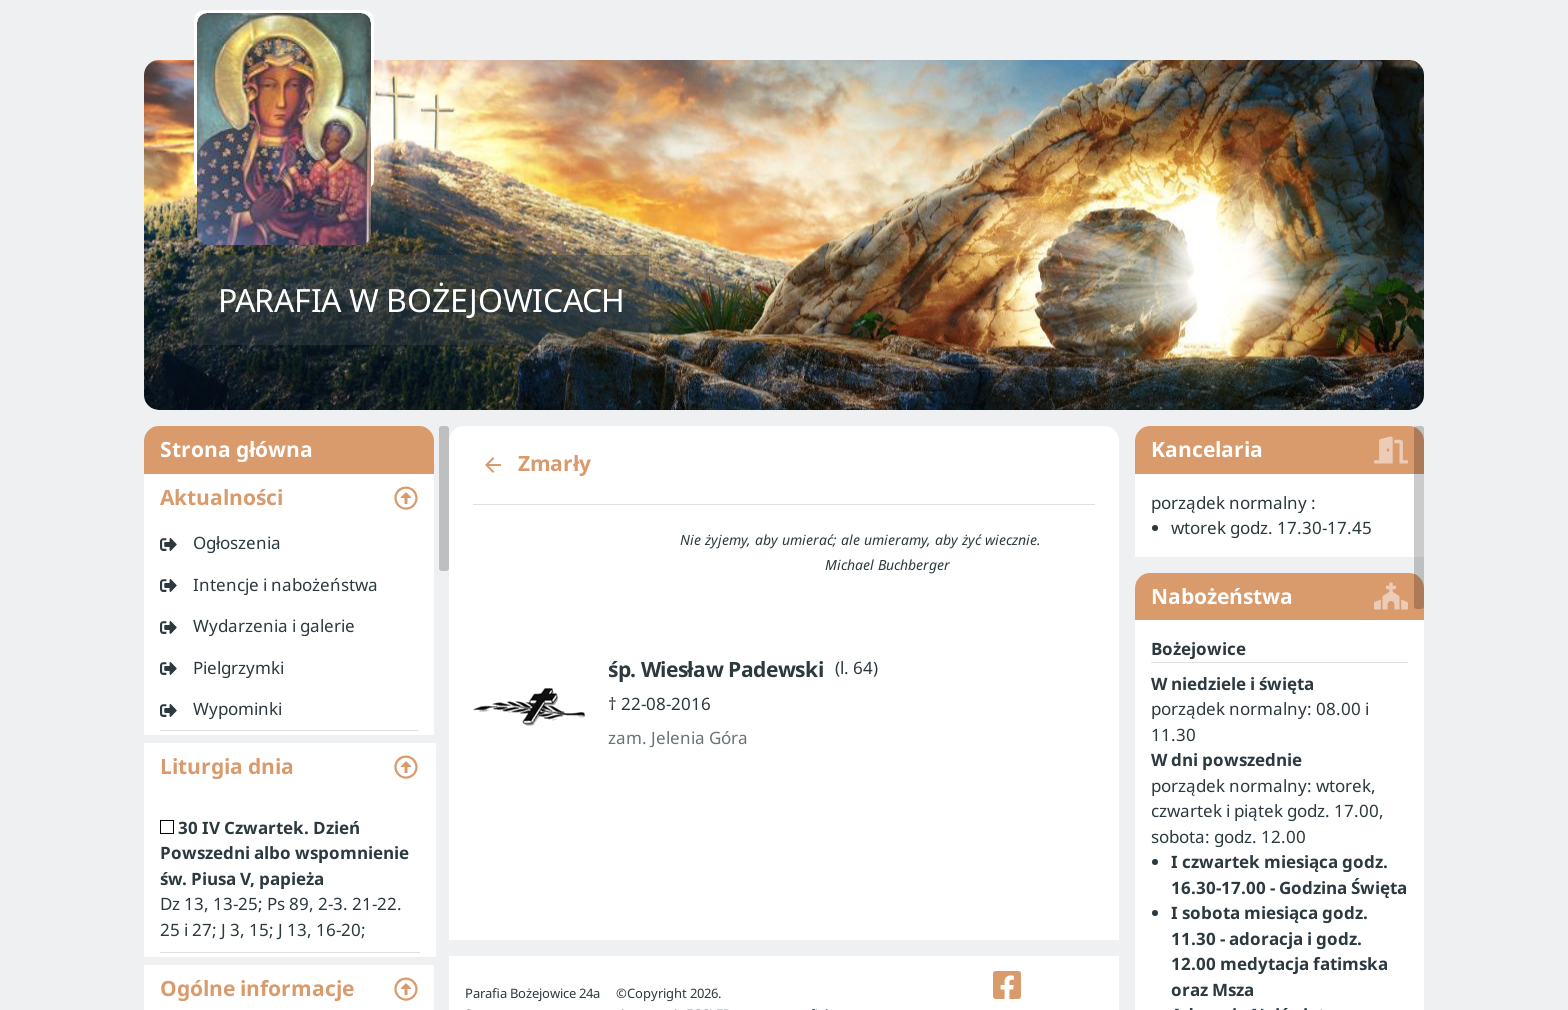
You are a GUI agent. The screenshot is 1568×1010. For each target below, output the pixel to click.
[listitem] (289, 543)
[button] (289, 498)
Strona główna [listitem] (289, 450)
